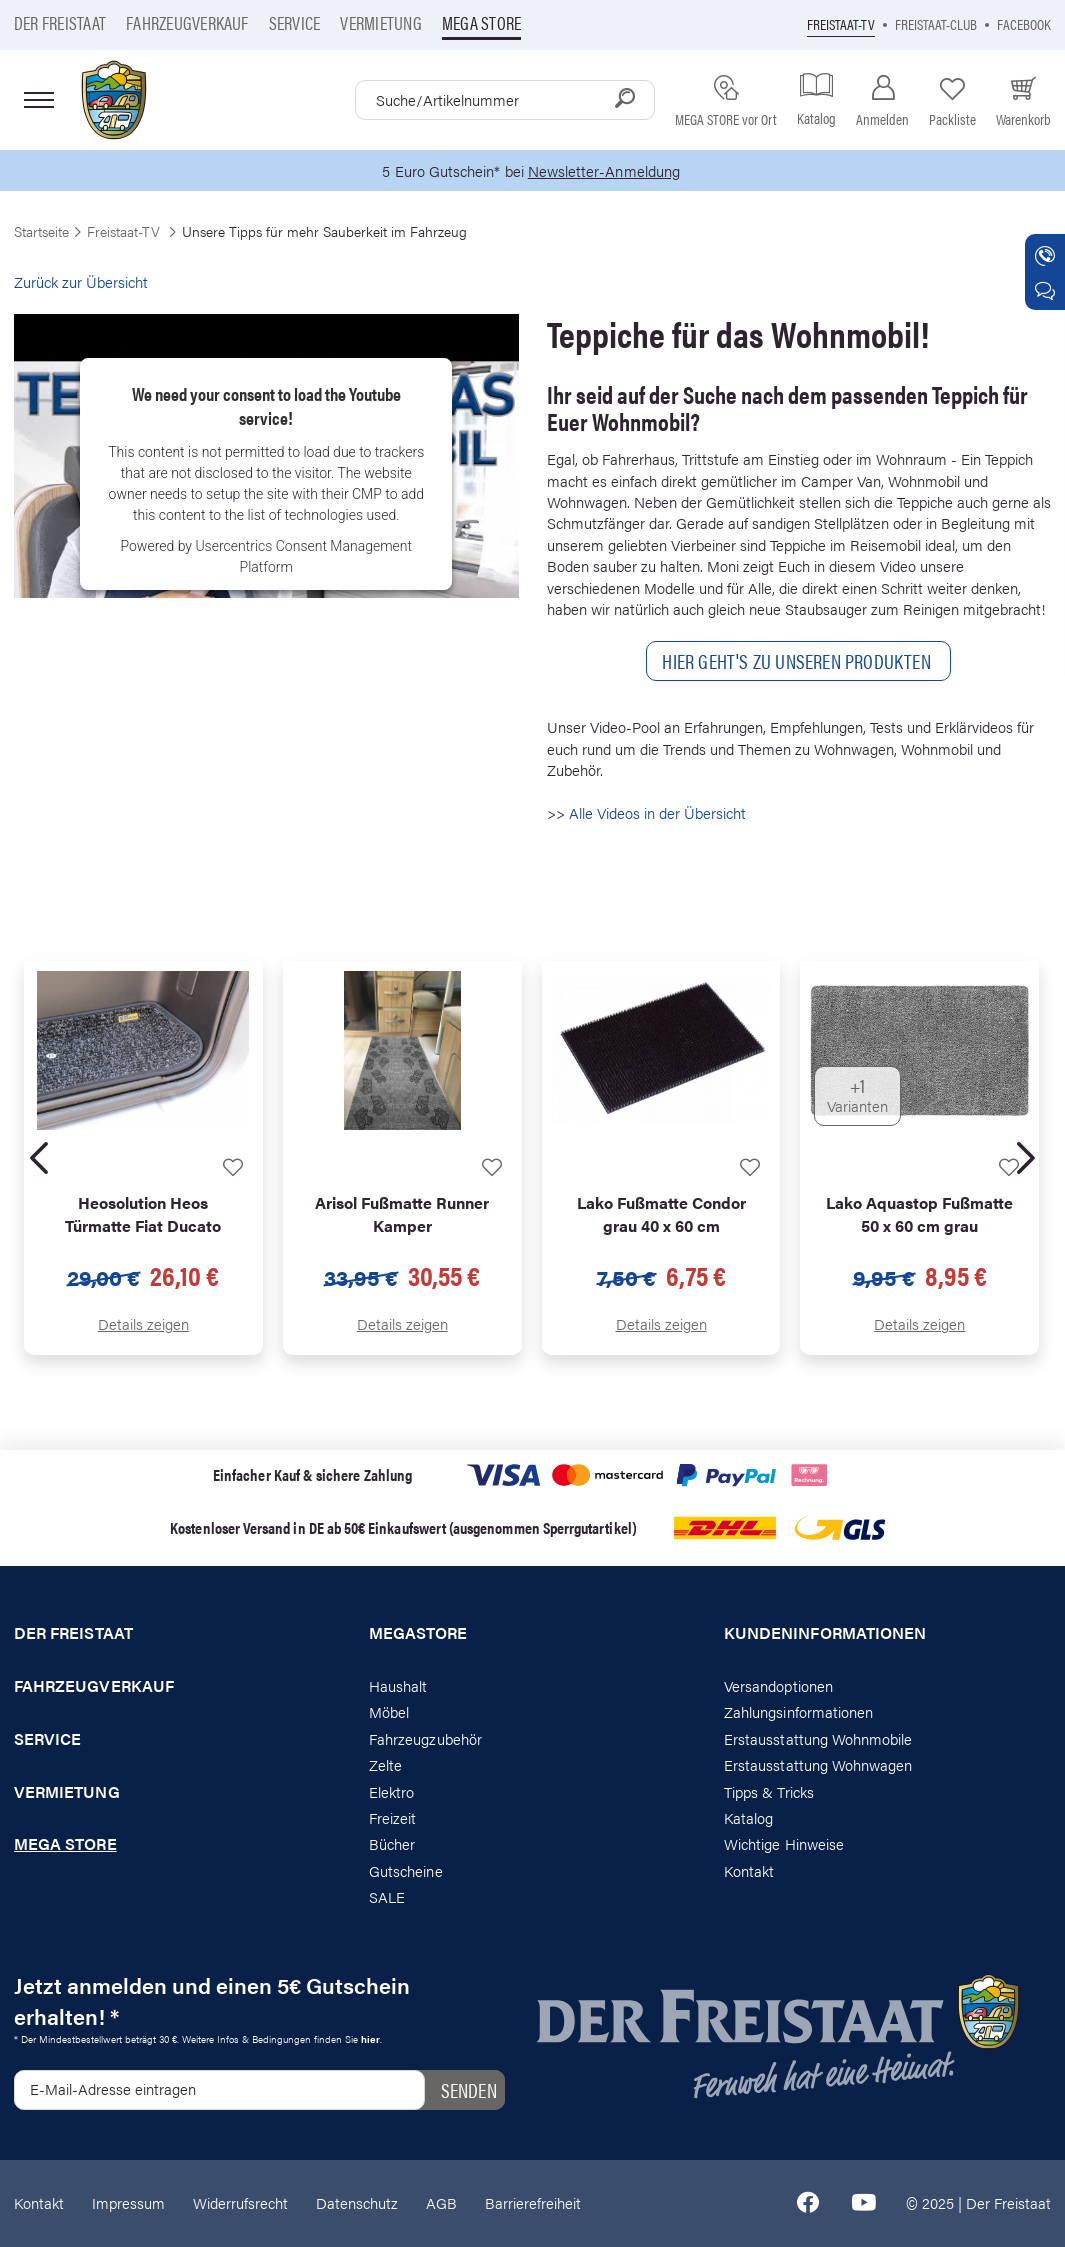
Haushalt (398, 1685)
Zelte (385, 1764)
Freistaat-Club (936, 23)
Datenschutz (357, 2203)
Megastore (418, 1633)
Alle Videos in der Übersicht (657, 812)
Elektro (391, 1791)
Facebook (1024, 23)
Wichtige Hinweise (784, 1844)
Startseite (41, 231)
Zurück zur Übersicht (81, 281)
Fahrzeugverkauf (187, 22)
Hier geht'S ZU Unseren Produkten (798, 660)
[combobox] (505, 100)
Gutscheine (406, 1870)
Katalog (748, 1817)
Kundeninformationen (825, 1633)
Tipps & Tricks (769, 1791)
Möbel (389, 1711)
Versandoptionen (778, 1685)
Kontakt (749, 1870)
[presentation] (39, 1158)
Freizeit (392, 1817)
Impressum (128, 2203)
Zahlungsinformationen (798, 1711)
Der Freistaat (60, 22)
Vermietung (380, 22)
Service (295, 22)
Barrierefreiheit (533, 2203)
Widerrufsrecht (240, 2203)
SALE (387, 1896)
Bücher (392, 1844)
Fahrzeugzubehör (425, 1738)
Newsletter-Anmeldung (604, 170)
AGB (441, 2203)
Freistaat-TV (841, 23)
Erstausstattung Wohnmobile (818, 1738)
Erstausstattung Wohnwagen (818, 1764)
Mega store (481, 22)
